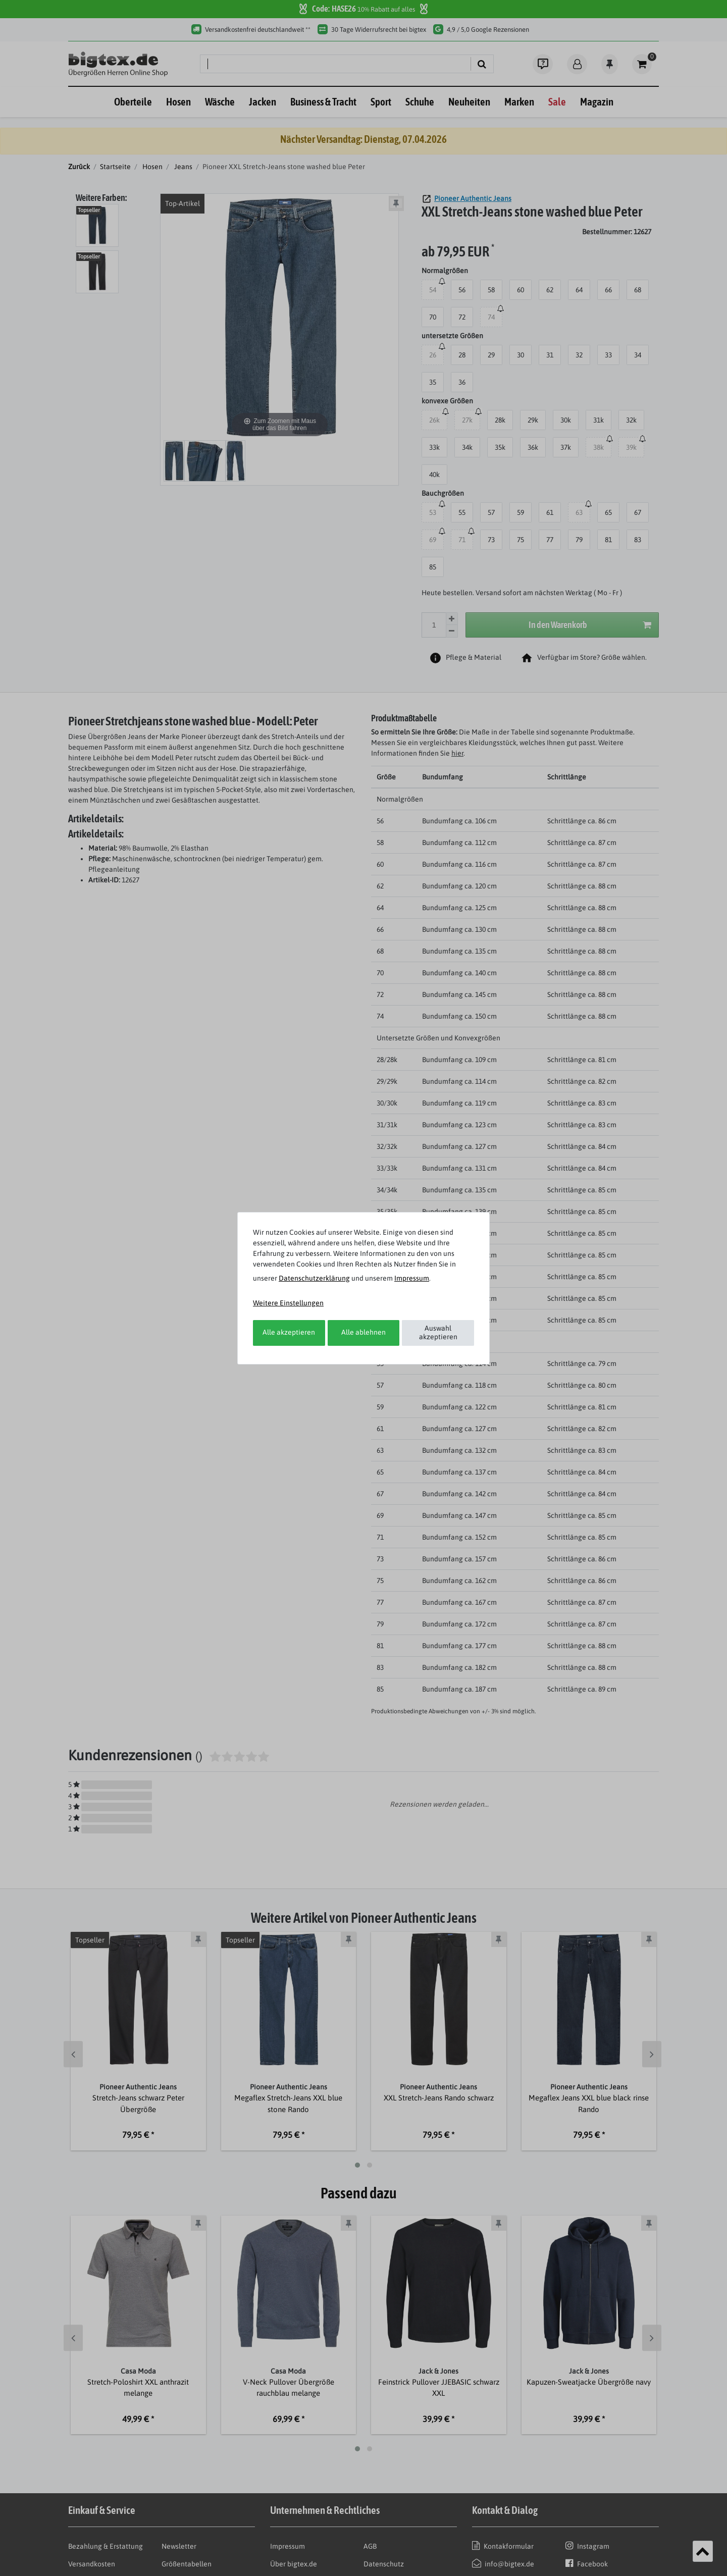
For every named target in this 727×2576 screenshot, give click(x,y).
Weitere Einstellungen (288, 1303)
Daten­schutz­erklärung (314, 1278)
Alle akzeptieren (289, 1332)
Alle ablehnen (363, 1332)
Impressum (411, 1278)
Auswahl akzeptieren (438, 1332)
